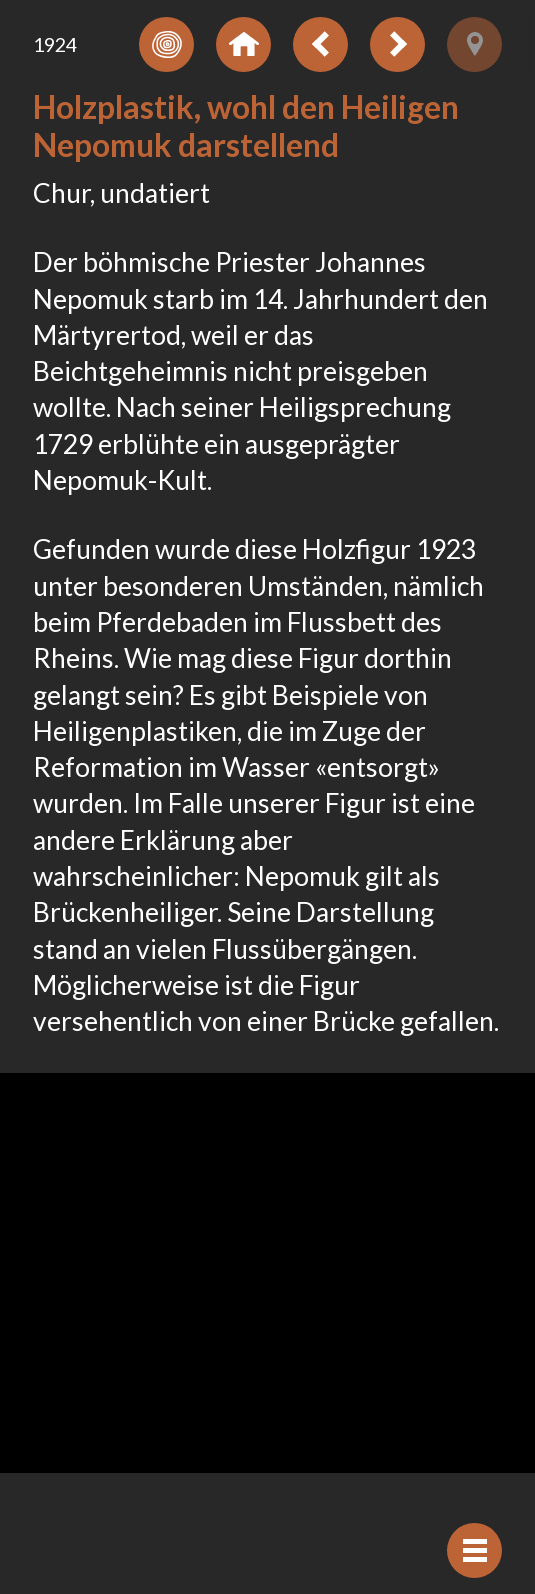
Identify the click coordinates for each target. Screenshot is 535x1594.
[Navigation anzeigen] (474, 1550)
